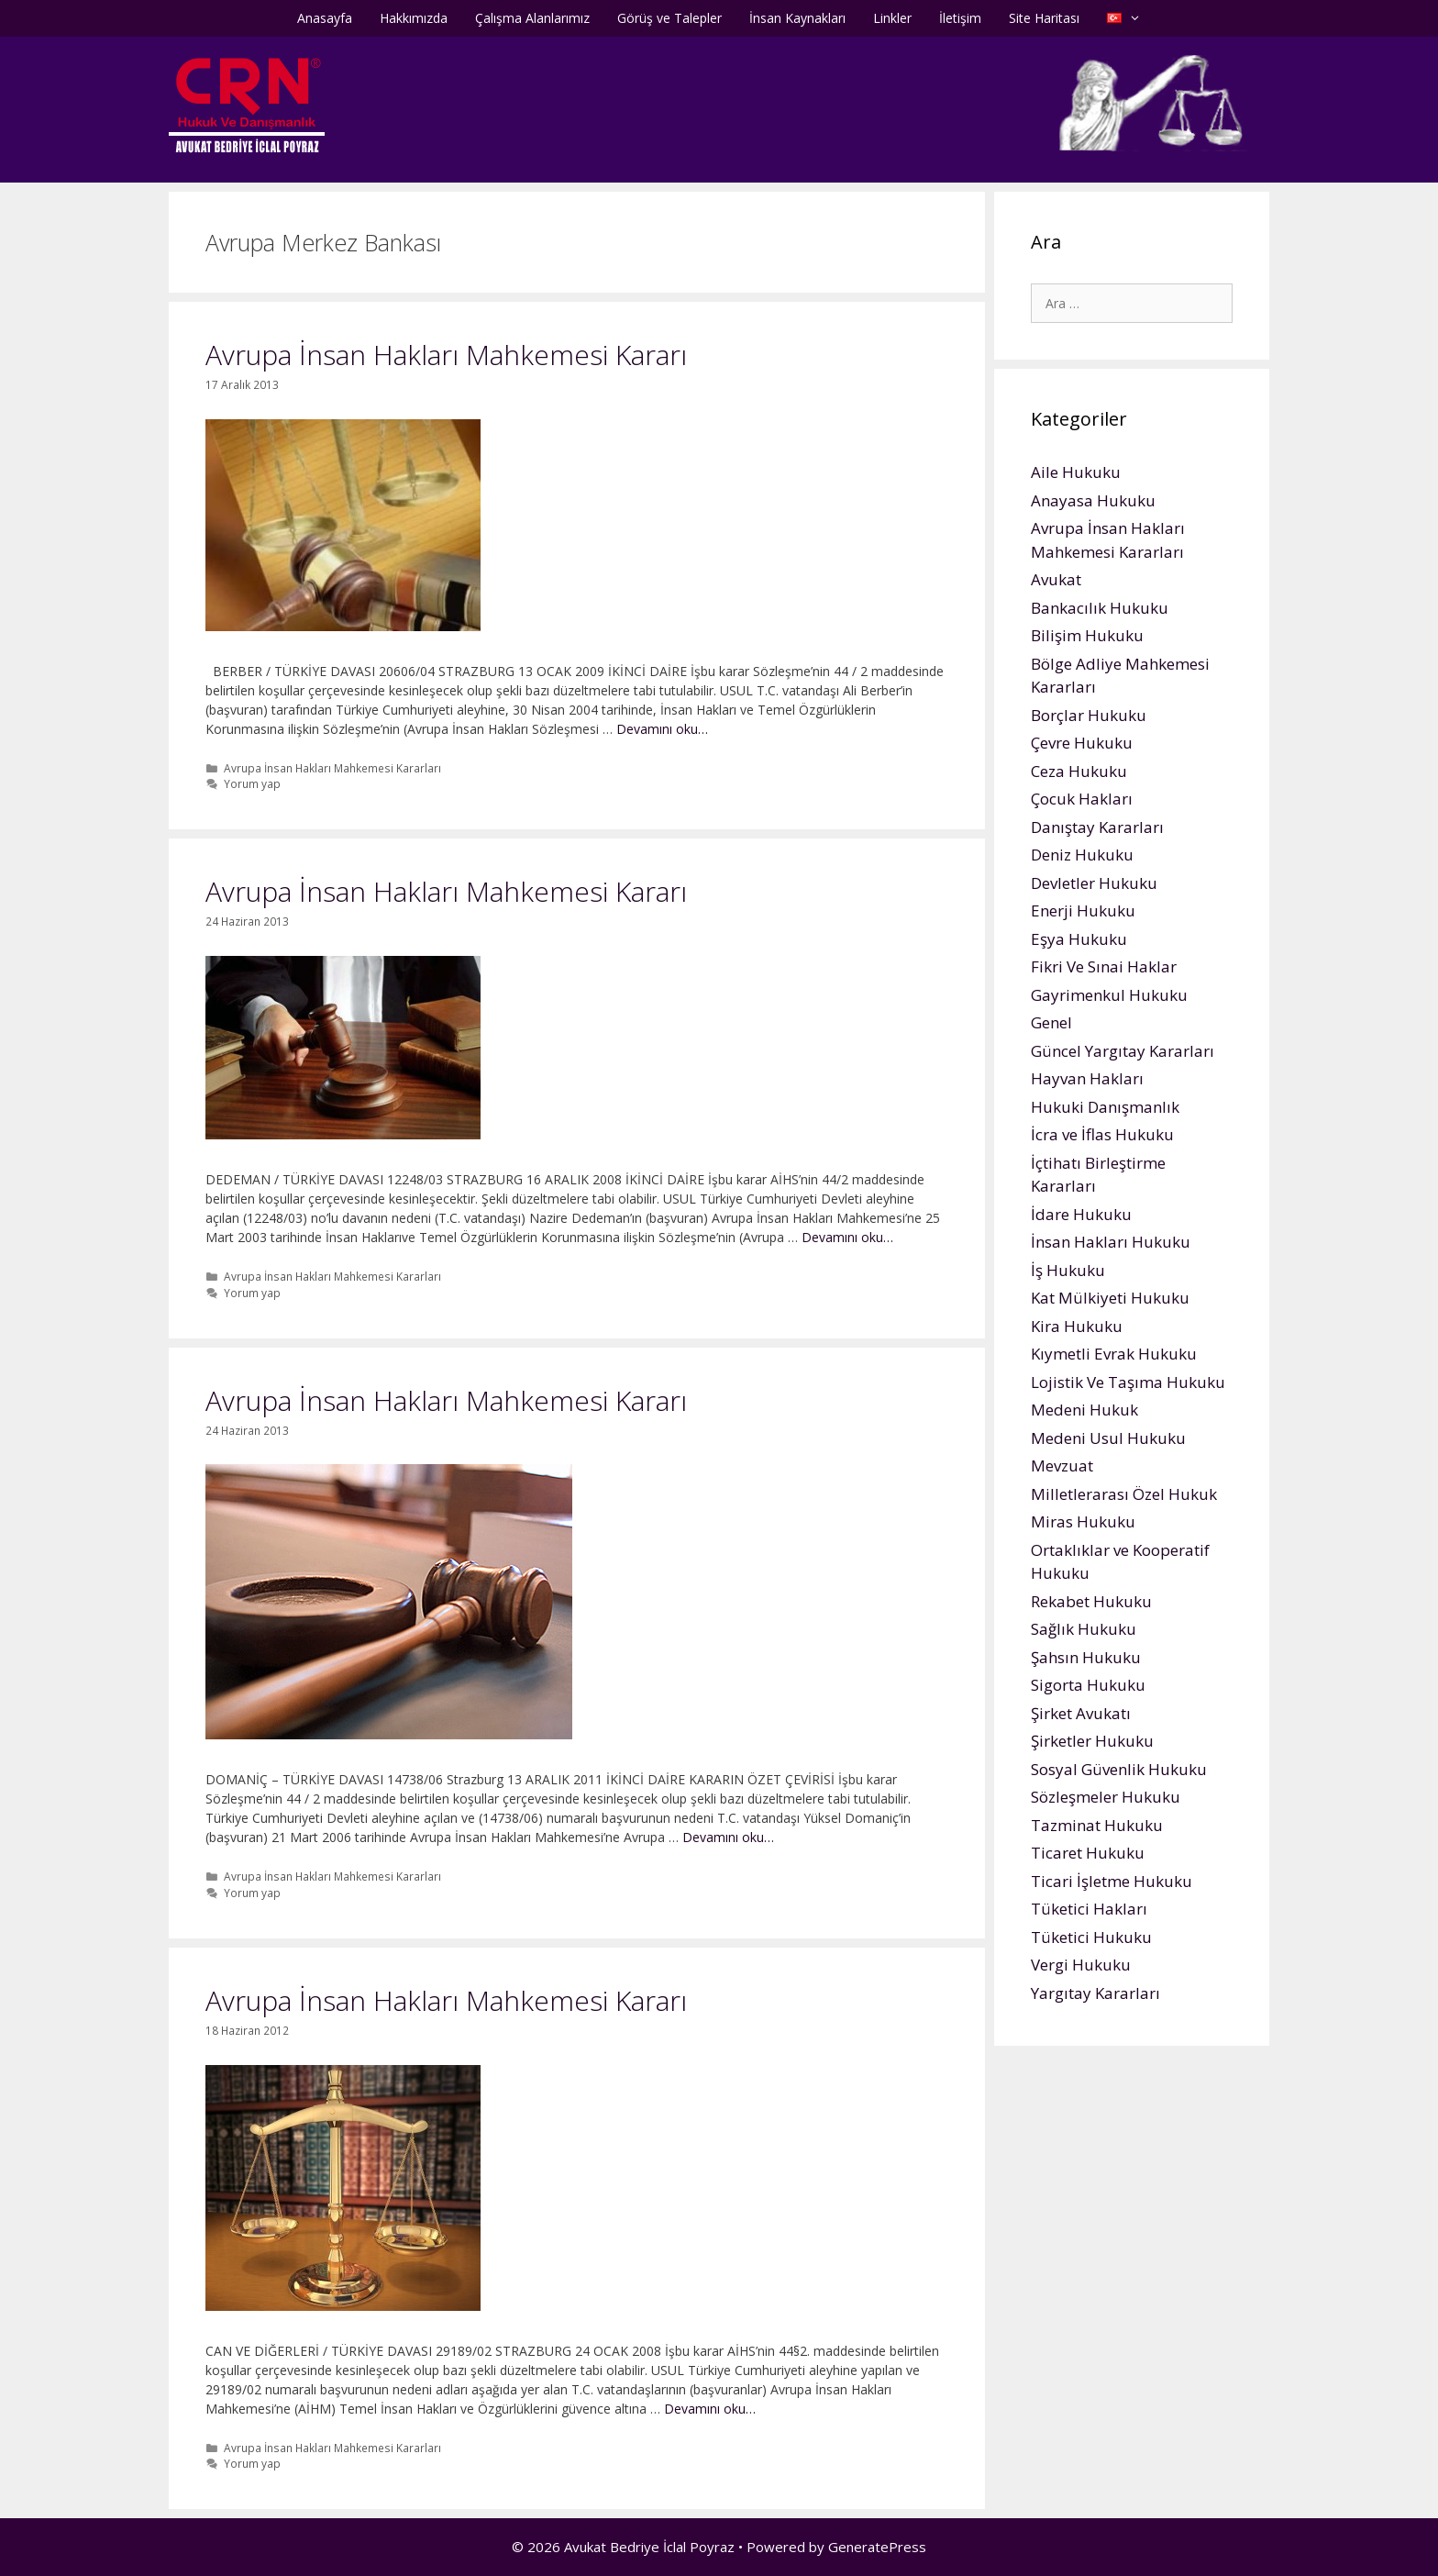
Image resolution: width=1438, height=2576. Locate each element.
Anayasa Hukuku (1093, 500)
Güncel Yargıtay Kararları (1122, 1050)
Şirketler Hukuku (1092, 1740)
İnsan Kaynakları (797, 18)
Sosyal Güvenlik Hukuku (1119, 1769)
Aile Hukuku (1076, 472)
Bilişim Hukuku (1087, 635)
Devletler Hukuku (1094, 883)
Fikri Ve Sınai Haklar (1104, 966)
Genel (1051, 1022)
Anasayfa (324, 18)
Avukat (1056, 579)
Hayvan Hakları (1087, 1078)
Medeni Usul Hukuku (1108, 1438)
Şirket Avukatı (1081, 1713)
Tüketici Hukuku (1091, 1937)
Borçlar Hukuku (1088, 715)
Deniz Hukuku (1082, 854)
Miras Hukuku (1083, 1521)
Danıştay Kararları (1097, 827)
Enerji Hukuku (1083, 910)
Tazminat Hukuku (1097, 1825)
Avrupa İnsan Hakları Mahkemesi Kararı (446, 354)
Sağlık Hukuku (1083, 1628)
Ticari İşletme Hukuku (1111, 1881)
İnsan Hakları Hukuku (1110, 1241)
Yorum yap (252, 783)
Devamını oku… (662, 729)
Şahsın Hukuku (1086, 1657)
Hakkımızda (414, 18)
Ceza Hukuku (1079, 771)
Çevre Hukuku (1082, 742)
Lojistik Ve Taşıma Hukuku (1128, 1382)
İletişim (960, 18)
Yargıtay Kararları (1095, 1993)
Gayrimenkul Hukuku (1109, 994)
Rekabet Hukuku (1091, 1601)
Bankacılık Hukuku (1099, 607)
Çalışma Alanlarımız (532, 18)
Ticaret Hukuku (1088, 1852)
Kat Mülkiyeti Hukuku (1110, 1297)
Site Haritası (1044, 18)
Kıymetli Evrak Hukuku (1114, 1353)
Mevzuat (1062, 1465)
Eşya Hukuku (1079, 938)
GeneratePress (877, 2546)
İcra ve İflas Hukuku (1102, 1134)
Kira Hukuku (1077, 1326)
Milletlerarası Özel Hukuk (1124, 1494)
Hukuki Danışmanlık (1105, 1106)
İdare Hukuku (1081, 1214)
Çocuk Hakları (1082, 798)
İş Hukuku (1068, 1270)
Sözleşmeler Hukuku (1105, 1796)
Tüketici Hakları (1089, 1908)
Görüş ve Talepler (669, 18)
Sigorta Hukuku (1088, 1684)
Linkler (892, 18)
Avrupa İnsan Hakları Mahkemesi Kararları (332, 768)
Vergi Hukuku (1081, 1964)
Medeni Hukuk (1084, 1409)
